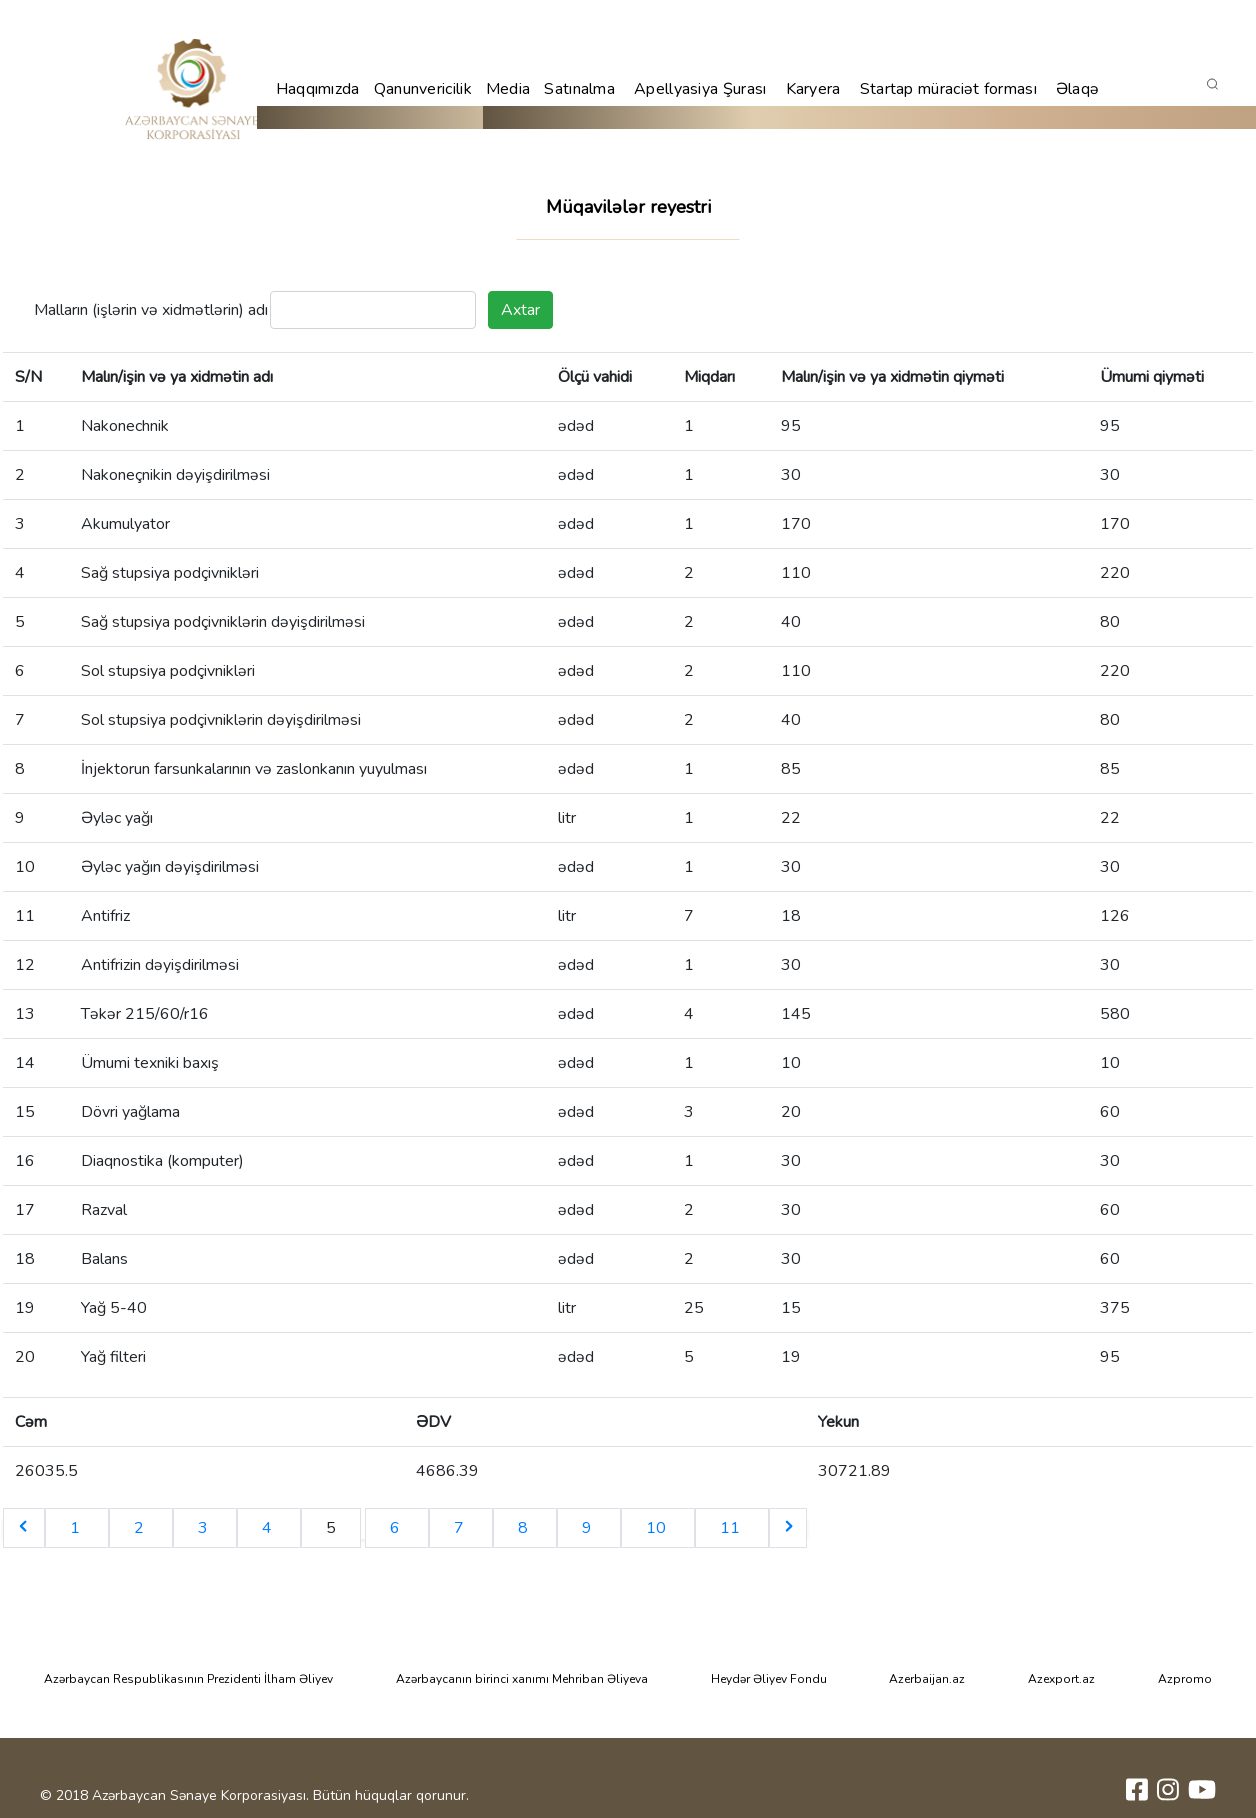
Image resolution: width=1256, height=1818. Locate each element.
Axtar (520, 310)
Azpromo (1185, 1679)
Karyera (813, 89)
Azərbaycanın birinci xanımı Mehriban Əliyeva (522, 1679)
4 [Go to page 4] (269, 1528)
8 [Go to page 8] (525, 1528)
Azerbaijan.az (927, 1679)
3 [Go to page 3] (205, 1528)
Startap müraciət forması (948, 89)
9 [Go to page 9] (589, 1528)
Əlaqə (1078, 89)
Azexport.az (1061, 1679)
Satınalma (579, 89)
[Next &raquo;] (788, 1528)
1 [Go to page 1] (77, 1528)
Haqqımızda (318, 89)
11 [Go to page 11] (732, 1528)
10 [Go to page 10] (658, 1528)
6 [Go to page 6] (397, 1528)
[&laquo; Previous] (24, 1528)
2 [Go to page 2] (141, 1528)
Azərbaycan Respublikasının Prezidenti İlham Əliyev (188, 1679)
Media (508, 89)
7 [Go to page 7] (461, 1528)
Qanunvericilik (423, 89)
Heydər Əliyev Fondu (769, 1679)
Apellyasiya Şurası (700, 89)
